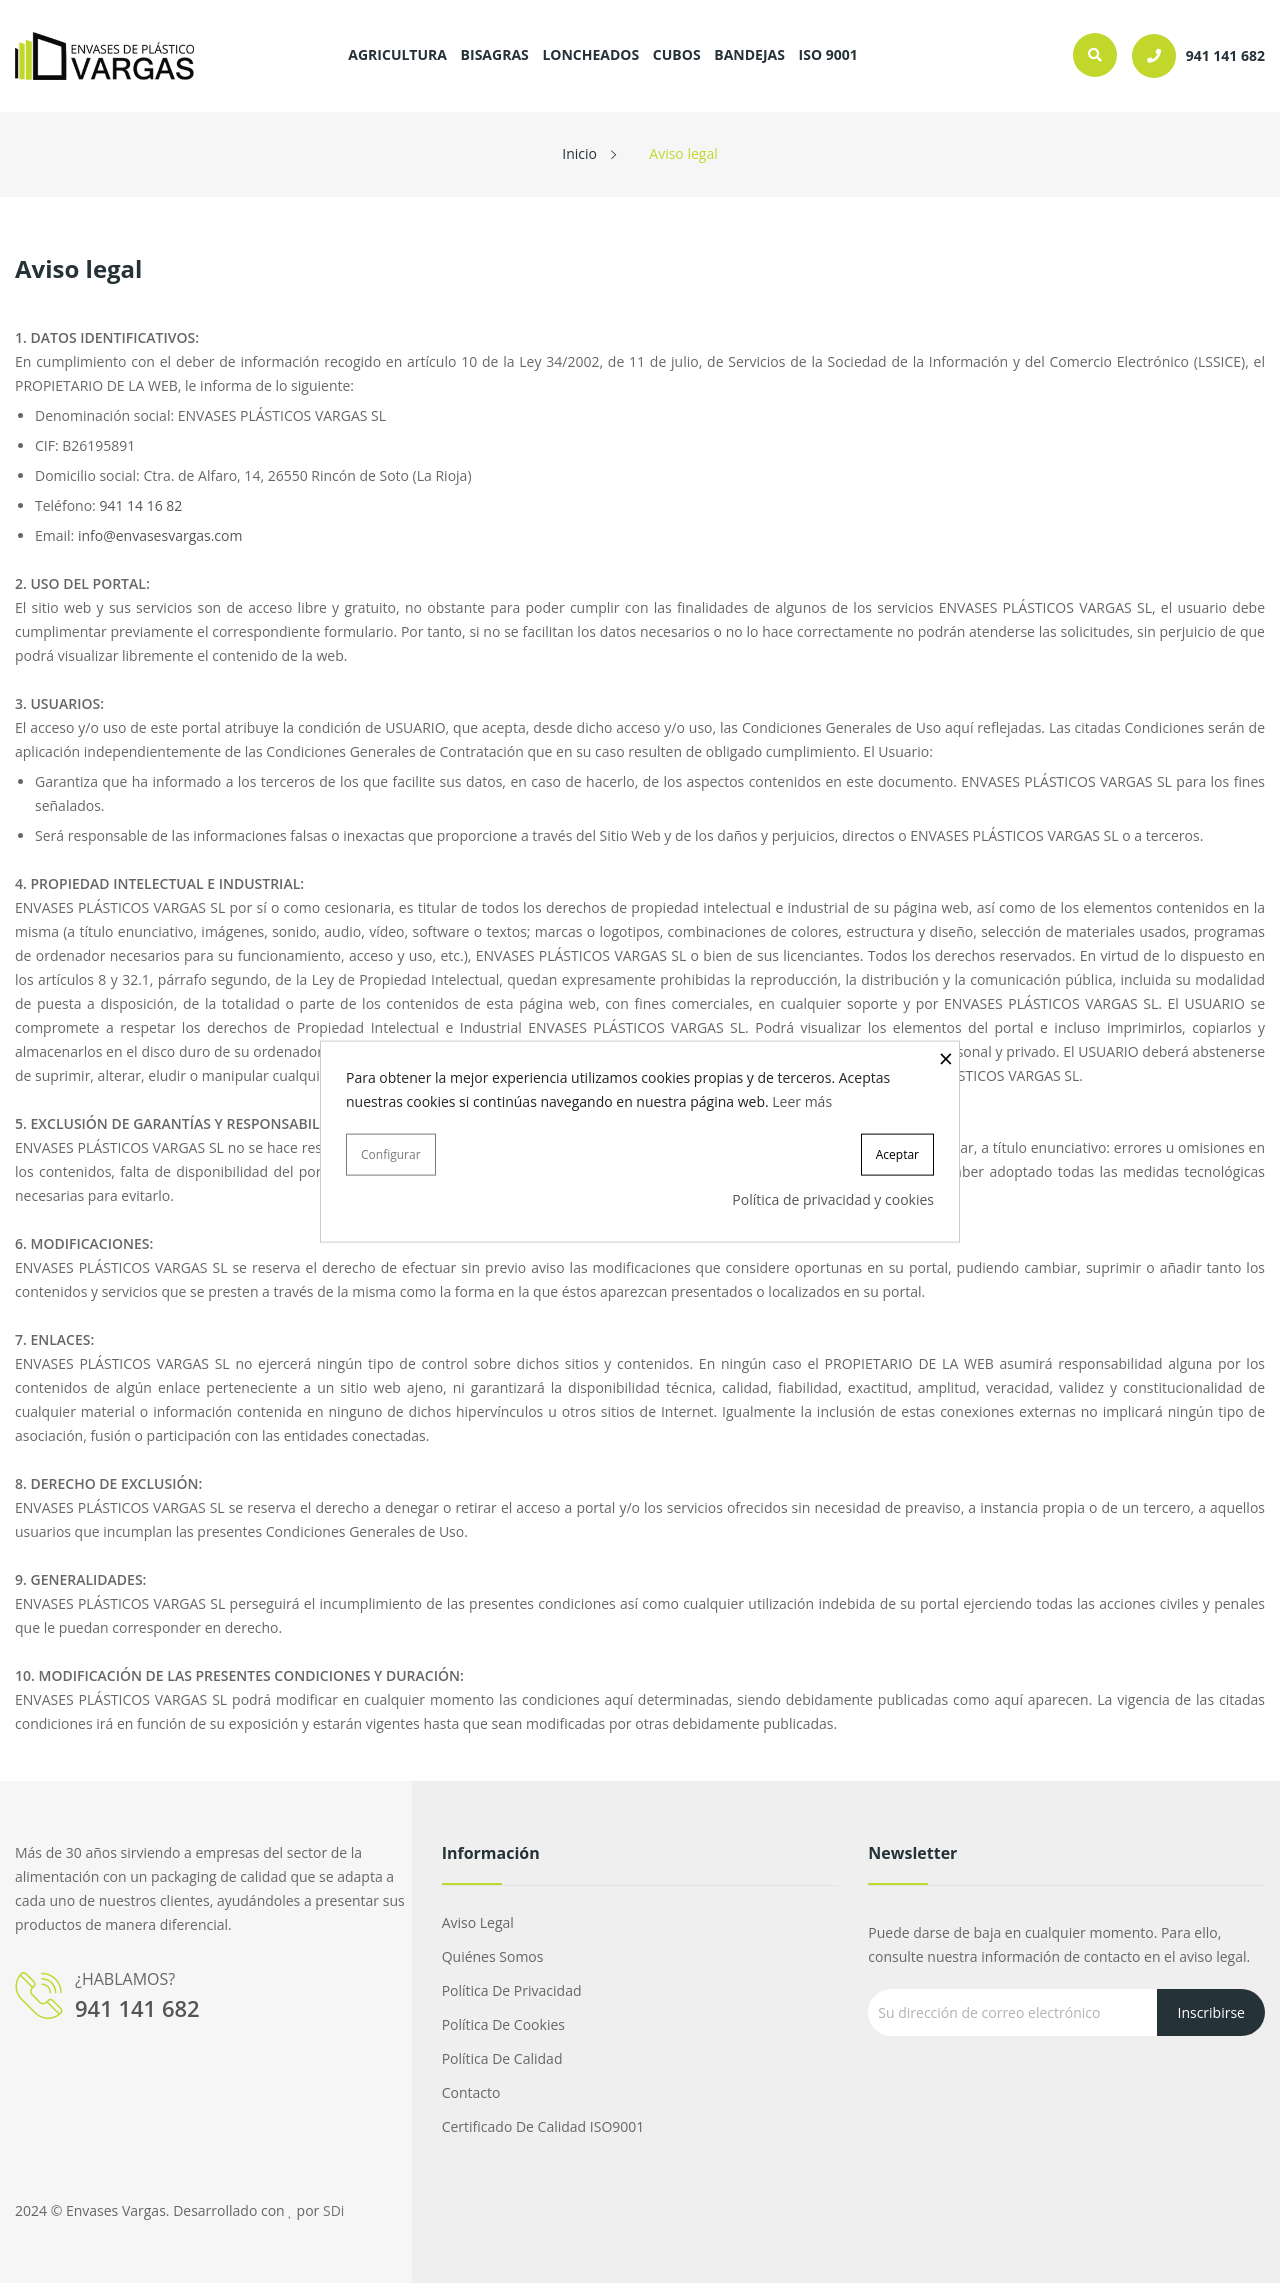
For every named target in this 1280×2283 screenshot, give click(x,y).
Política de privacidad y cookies (833, 1199)
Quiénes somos (493, 1956)
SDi (333, 2210)
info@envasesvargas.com (160, 535)
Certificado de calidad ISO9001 (543, 2126)
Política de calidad (502, 2058)
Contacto (471, 2092)
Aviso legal (478, 1922)
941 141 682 (137, 2008)
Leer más (802, 1100)
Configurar (391, 1153)
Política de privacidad (512, 1990)
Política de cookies (503, 2024)
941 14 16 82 (140, 505)
